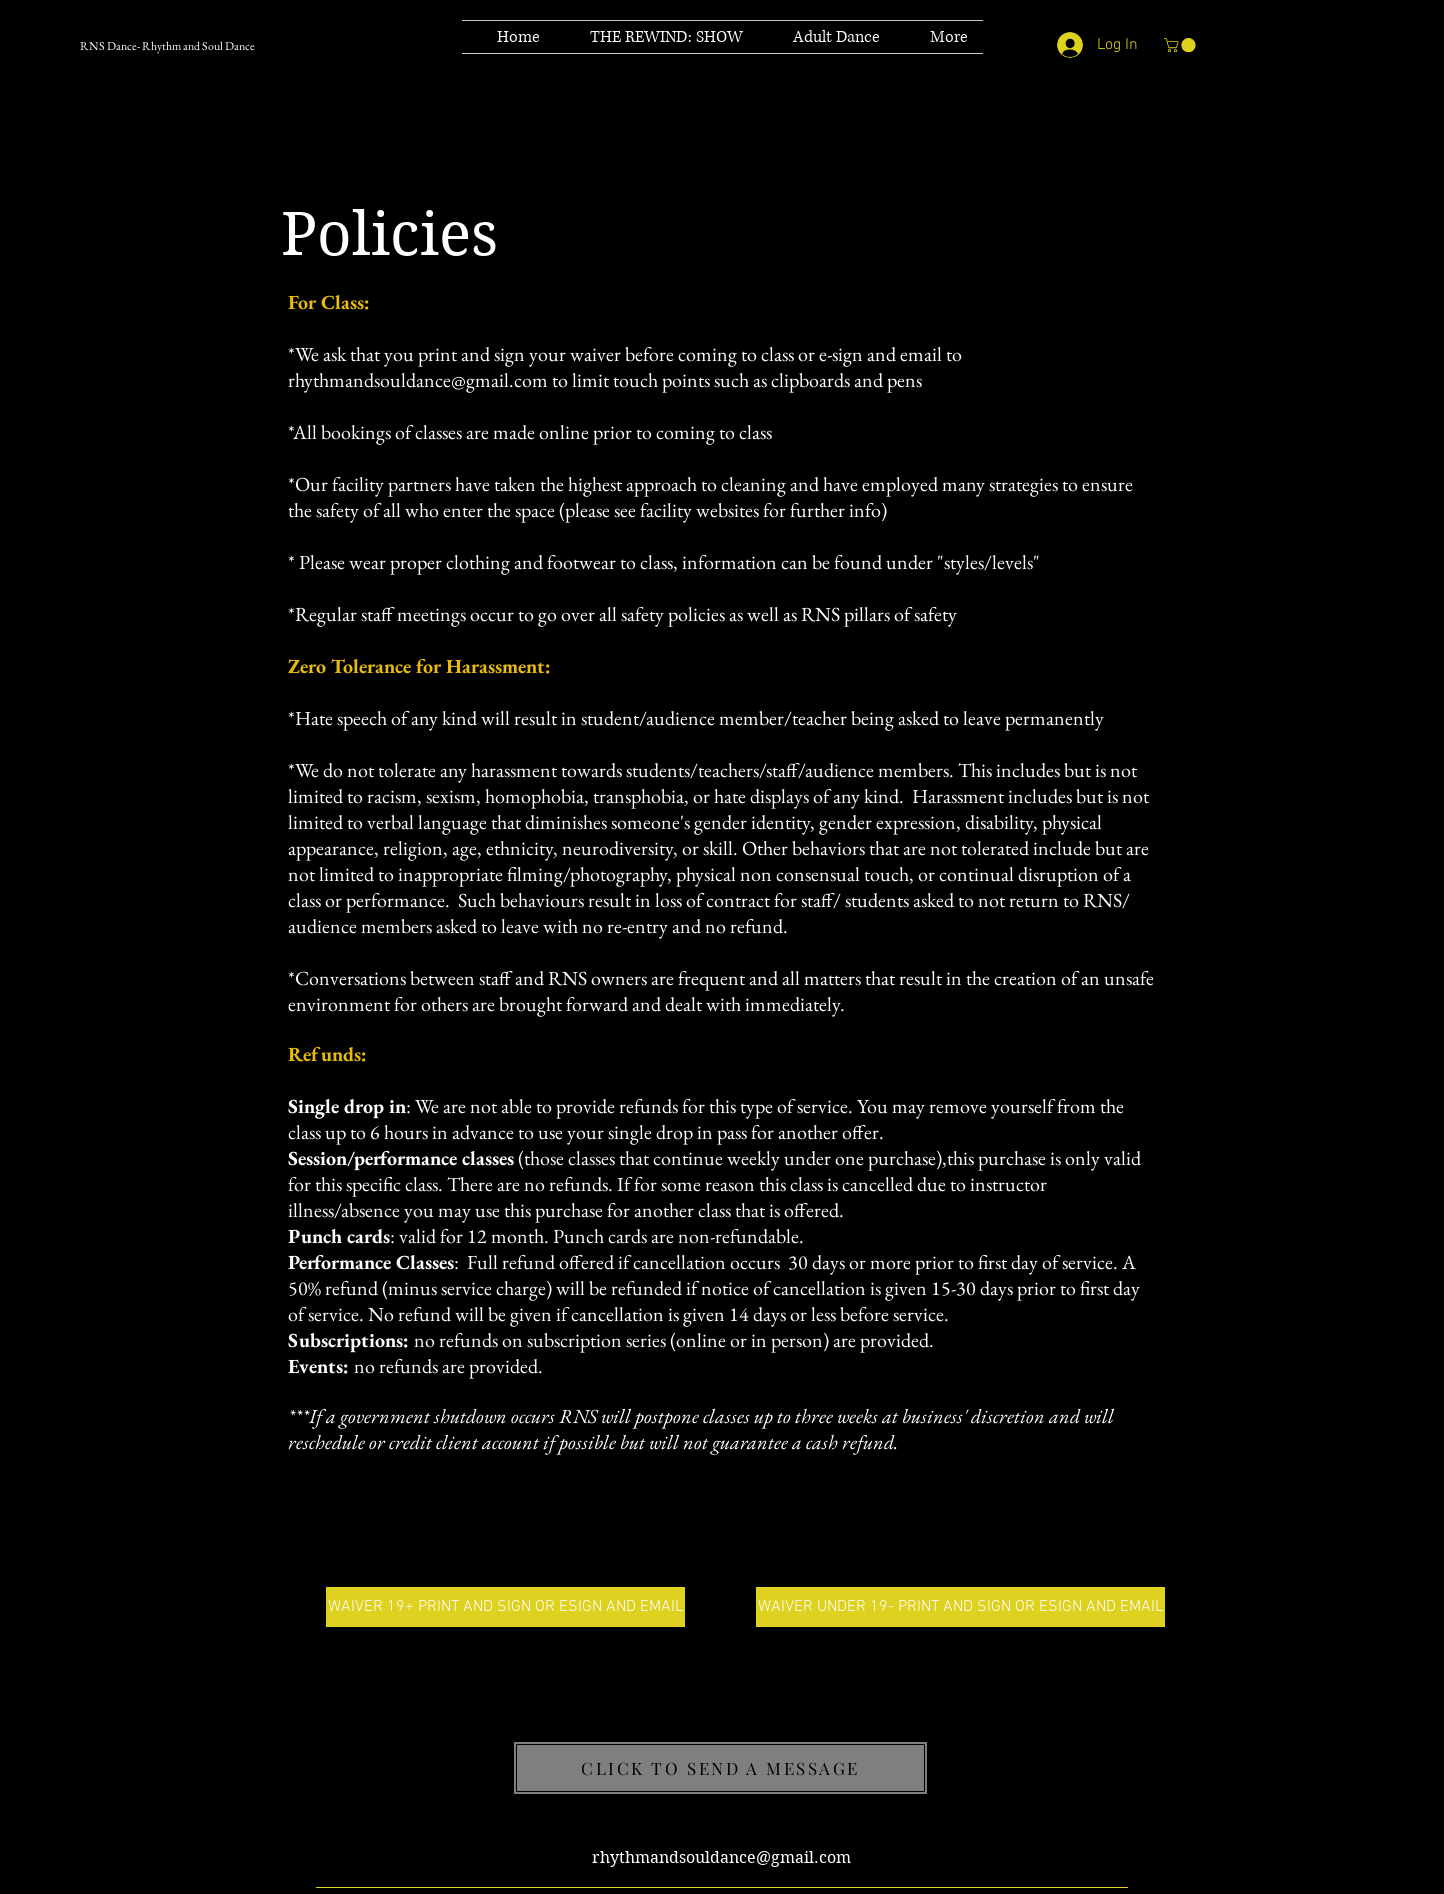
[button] (1181, 45)
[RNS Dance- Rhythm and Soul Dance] (205, 46)
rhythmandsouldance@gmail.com (418, 380)
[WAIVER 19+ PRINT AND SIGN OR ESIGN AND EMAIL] (505, 1607)
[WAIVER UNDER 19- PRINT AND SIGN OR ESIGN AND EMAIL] (960, 1607)
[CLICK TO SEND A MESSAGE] (720, 1768)
